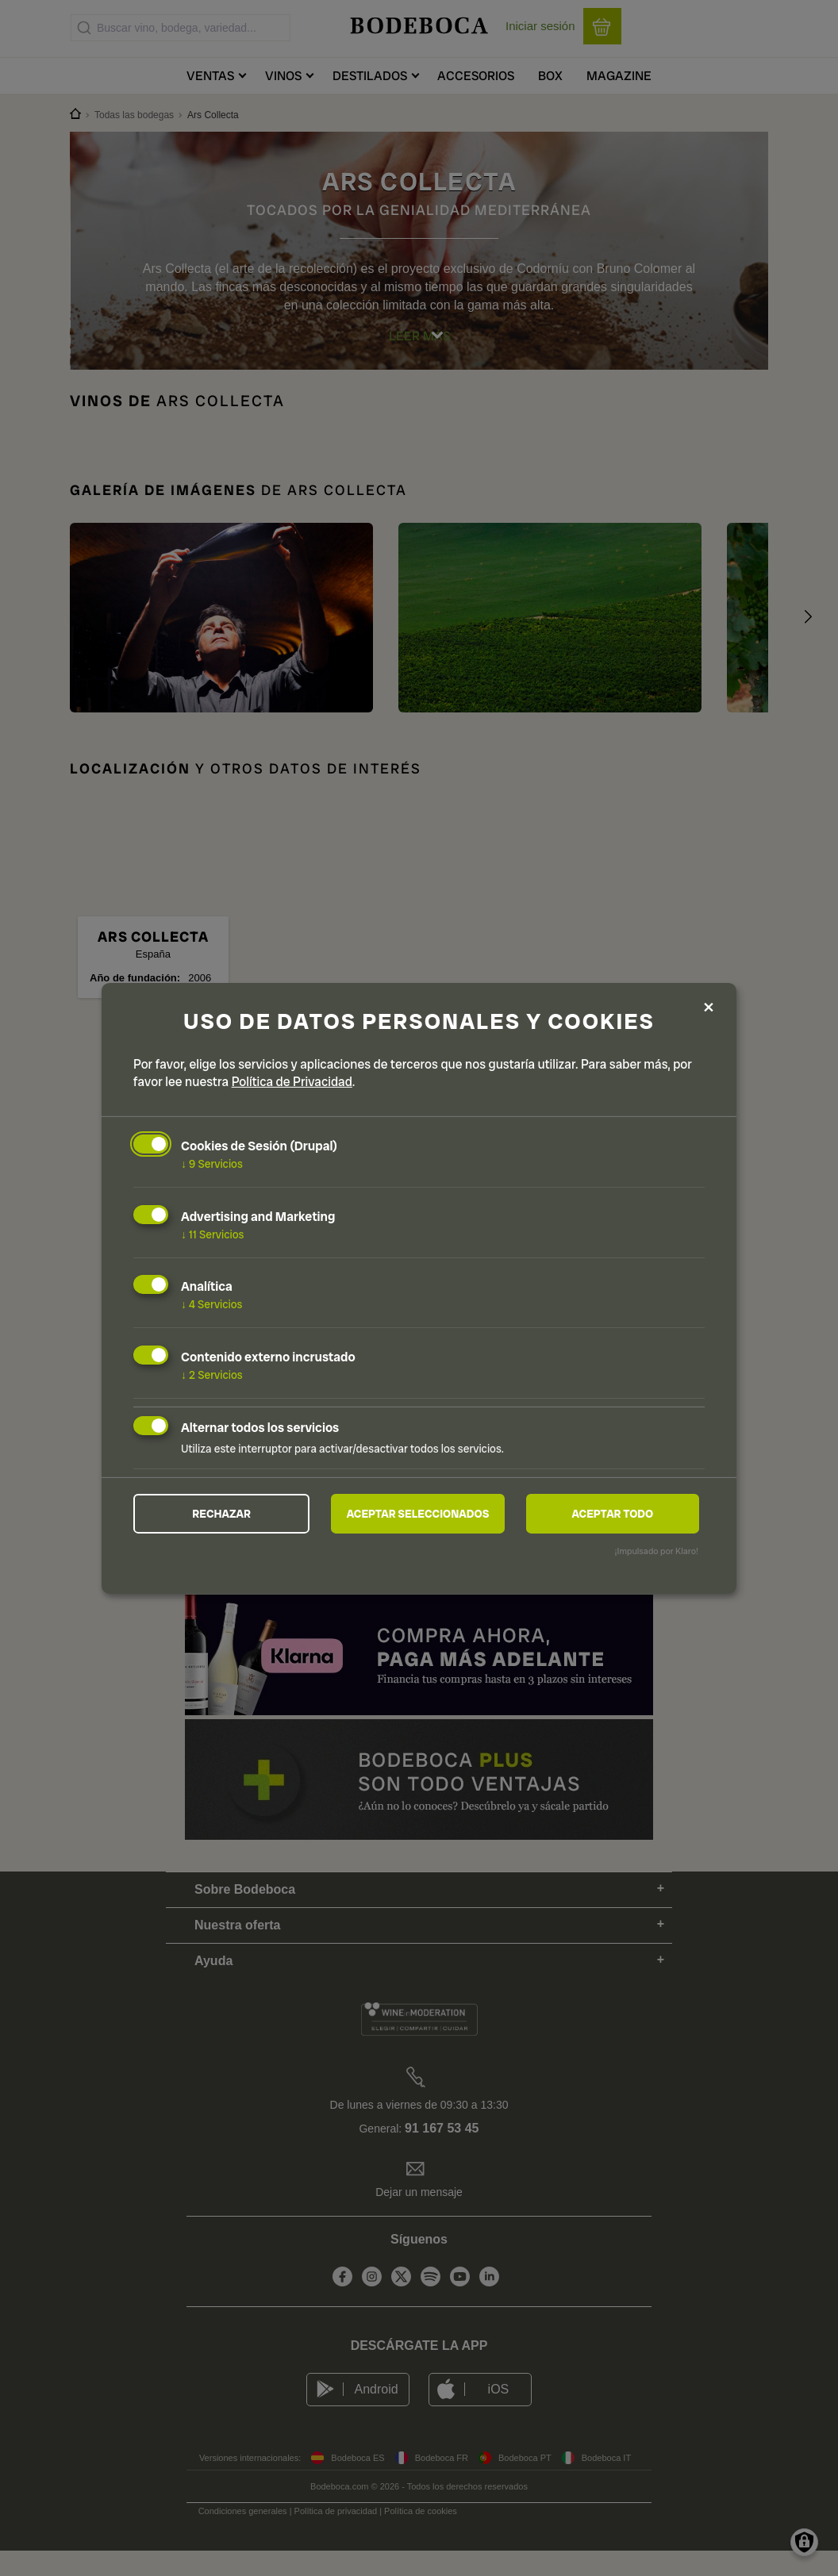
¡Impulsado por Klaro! (656, 1551)
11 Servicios (212, 1234)
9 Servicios (212, 1164)
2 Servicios (212, 1375)
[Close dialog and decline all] (709, 1008)
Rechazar (221, 1514)
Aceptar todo (612, 1514)
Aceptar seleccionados (418, 1514)
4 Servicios (212, 1304)
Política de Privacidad (292, 1081)
